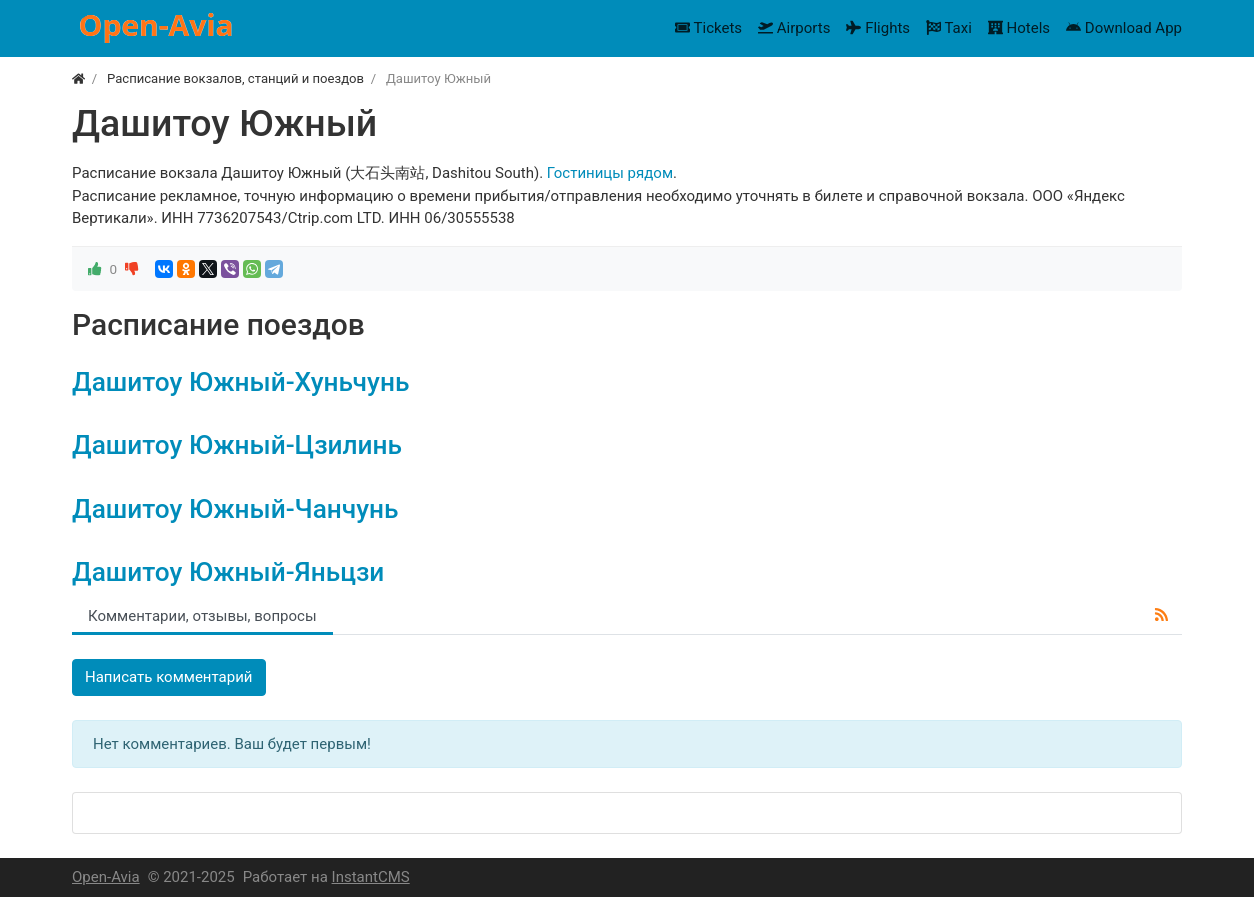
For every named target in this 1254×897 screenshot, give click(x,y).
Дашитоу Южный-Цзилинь (237, 445)
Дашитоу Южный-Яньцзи (228, 572)
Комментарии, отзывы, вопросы (202, 616)
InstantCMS (371, 877)
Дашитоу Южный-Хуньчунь (240, 382)
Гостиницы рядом (610, 173)
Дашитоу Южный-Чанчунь (235, 509)
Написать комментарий (169, 677)
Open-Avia (106, 877)
